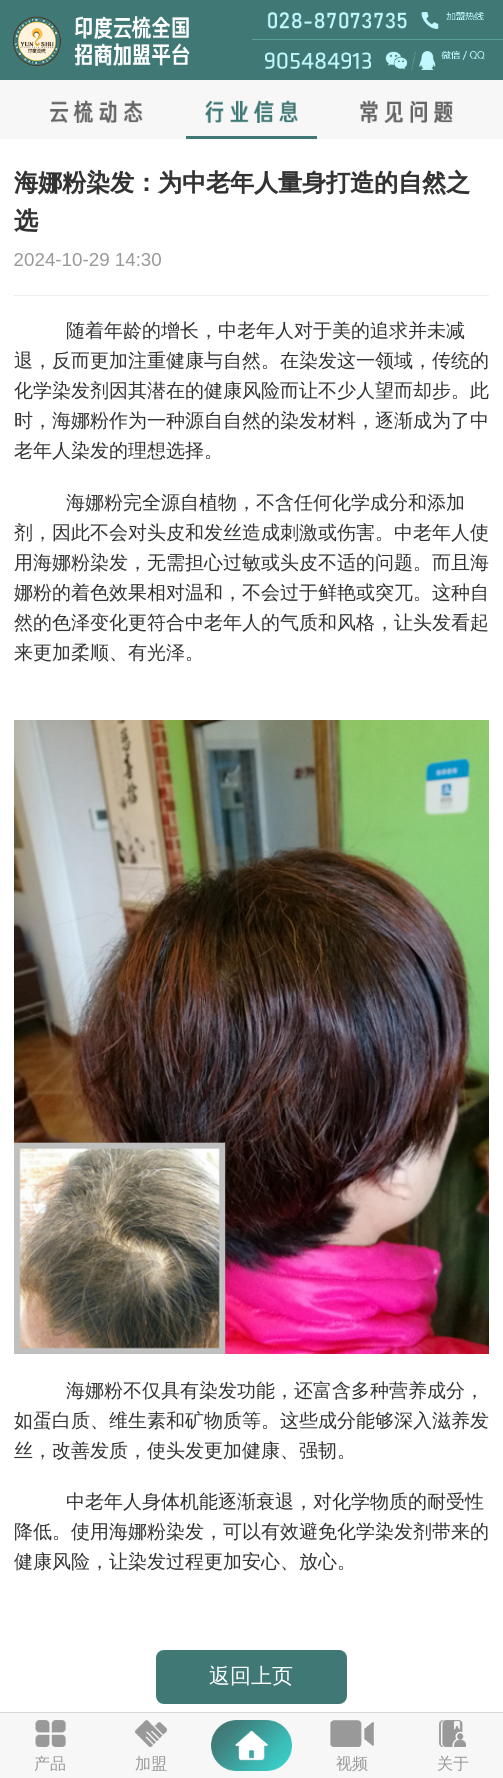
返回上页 (251, 1676)
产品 (50, 1763)
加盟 (151, 1763)
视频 (352, 1763)
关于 (453, 1763)
